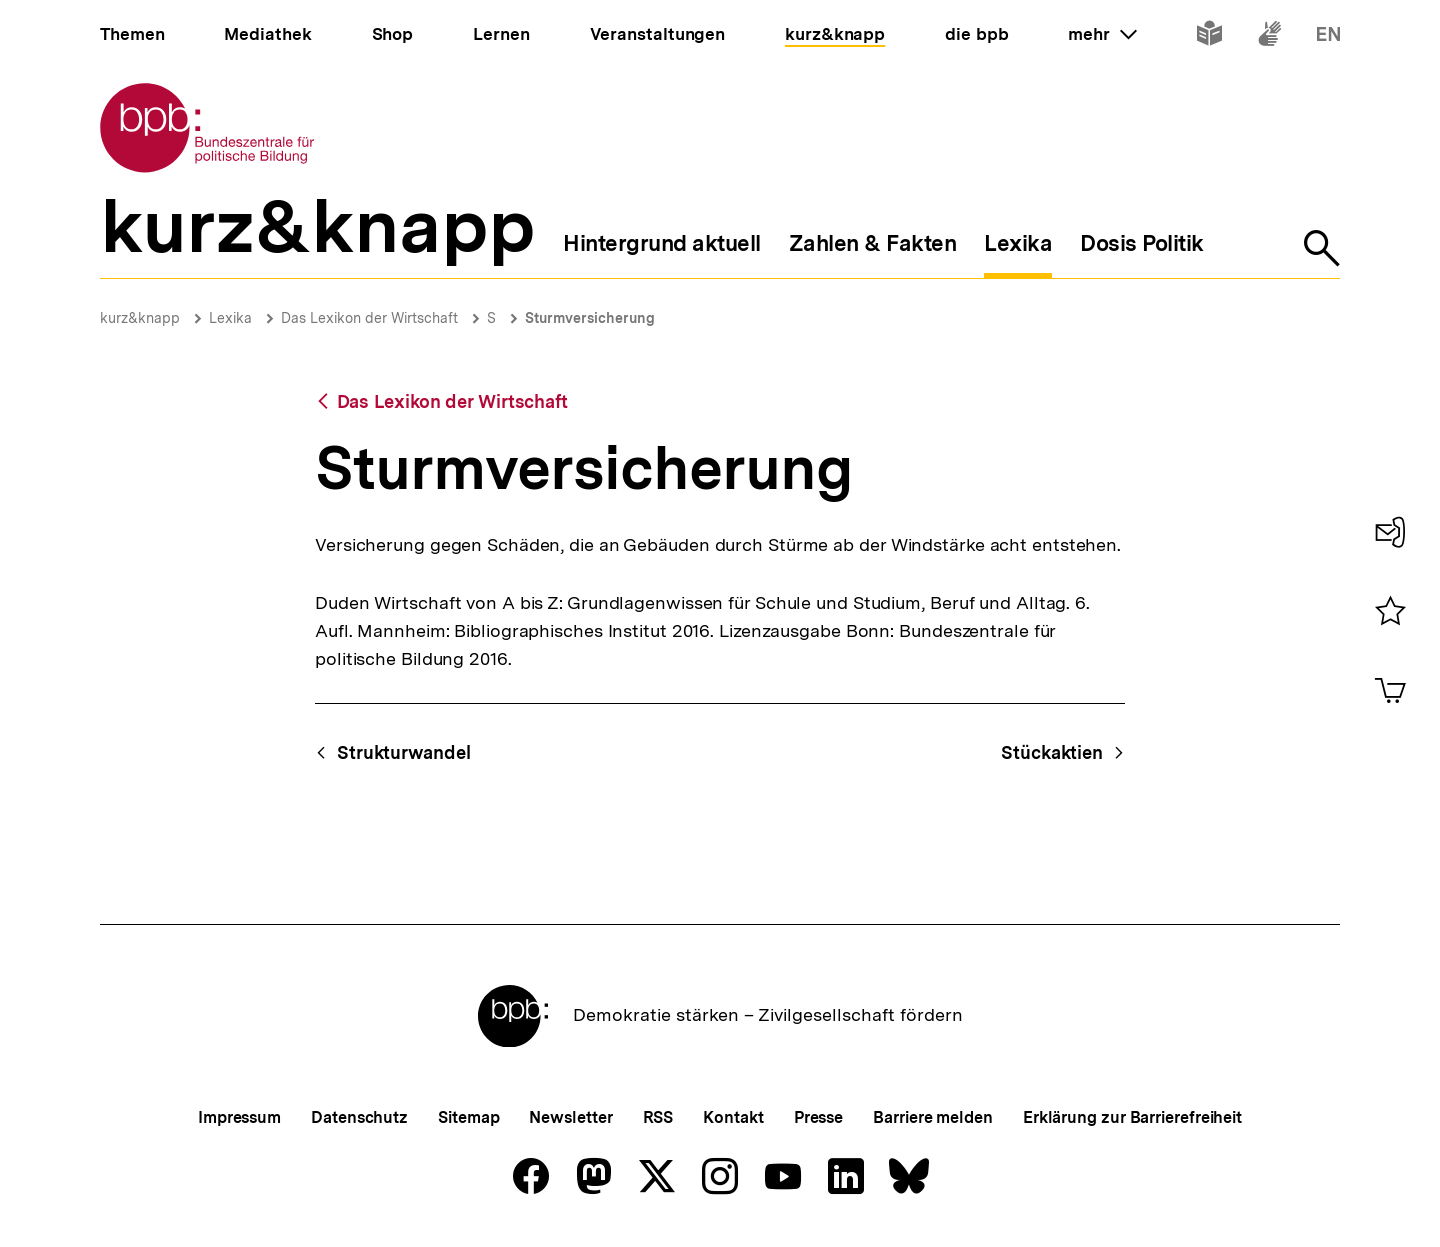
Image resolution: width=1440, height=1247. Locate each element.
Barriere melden (933, 1117)
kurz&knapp (140, 318)
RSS (658, 1117)
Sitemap (468, 1117)
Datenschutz (359, 1117)
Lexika (230, 318)
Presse (818, 1117)
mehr (1102, 34)
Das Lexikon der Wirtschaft (369, 318)
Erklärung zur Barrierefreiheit (1132, 1117)
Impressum (239, 1117)
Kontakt (733, 1117)
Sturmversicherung (590, 318)
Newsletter (570, 1117)
